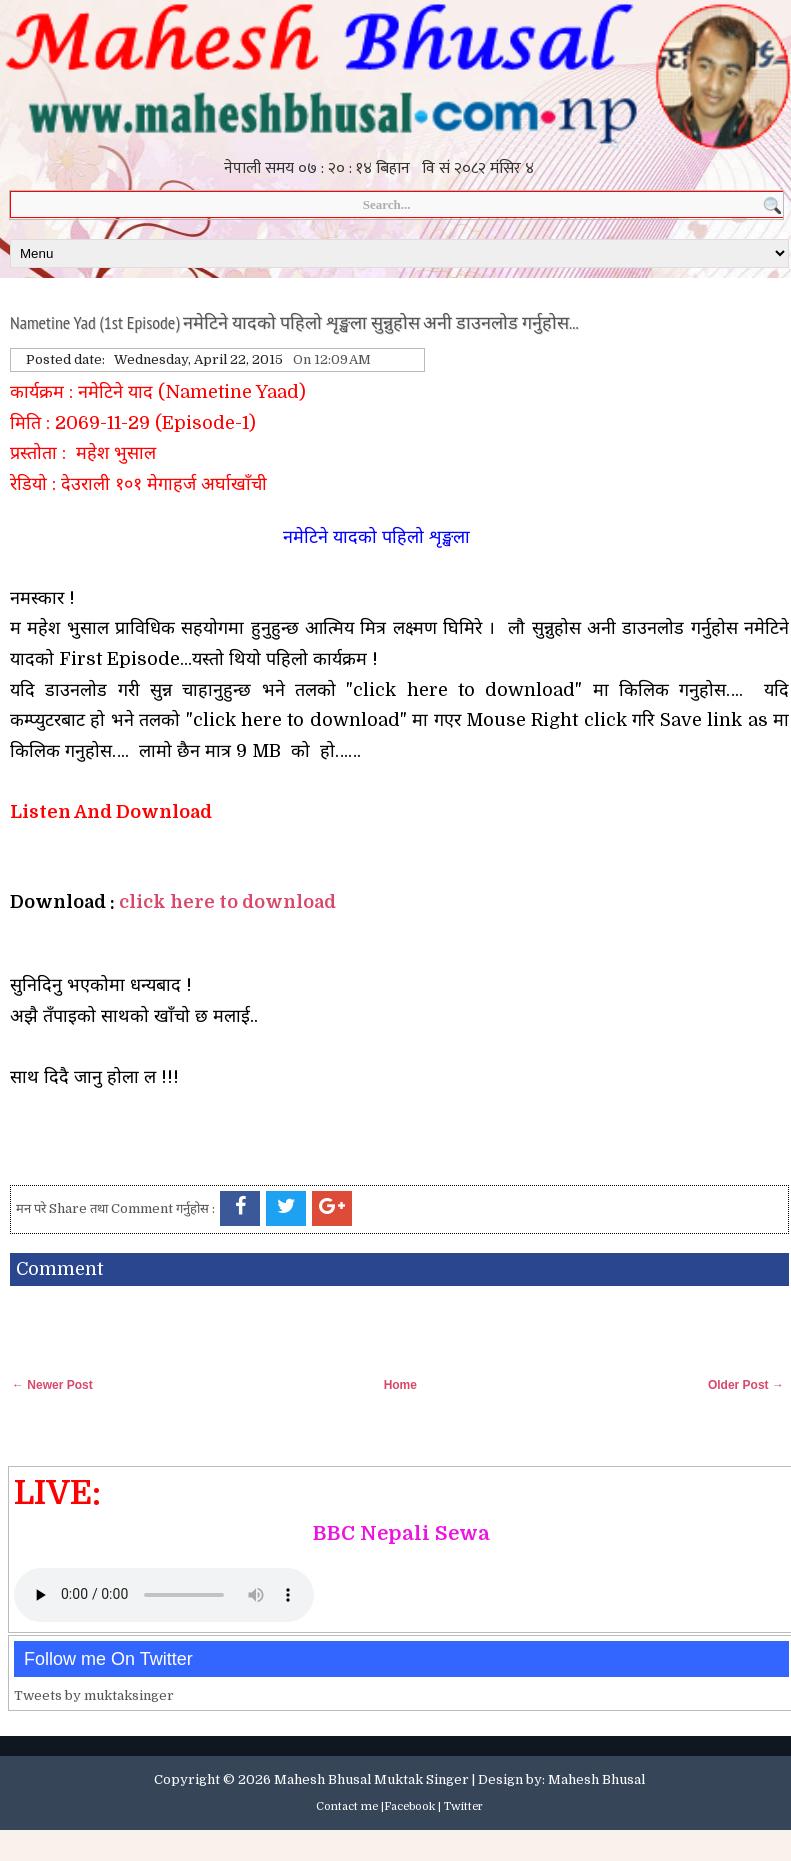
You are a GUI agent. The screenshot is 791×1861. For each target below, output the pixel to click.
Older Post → (746, 1385)
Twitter (463, 1806)
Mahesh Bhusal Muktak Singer (371, 1779)
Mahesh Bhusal (596, 1779)
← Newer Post (52, 1385)
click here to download (227, 902)
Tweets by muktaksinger (94, 1695)
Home (400, 1385)
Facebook (409, 1806)
